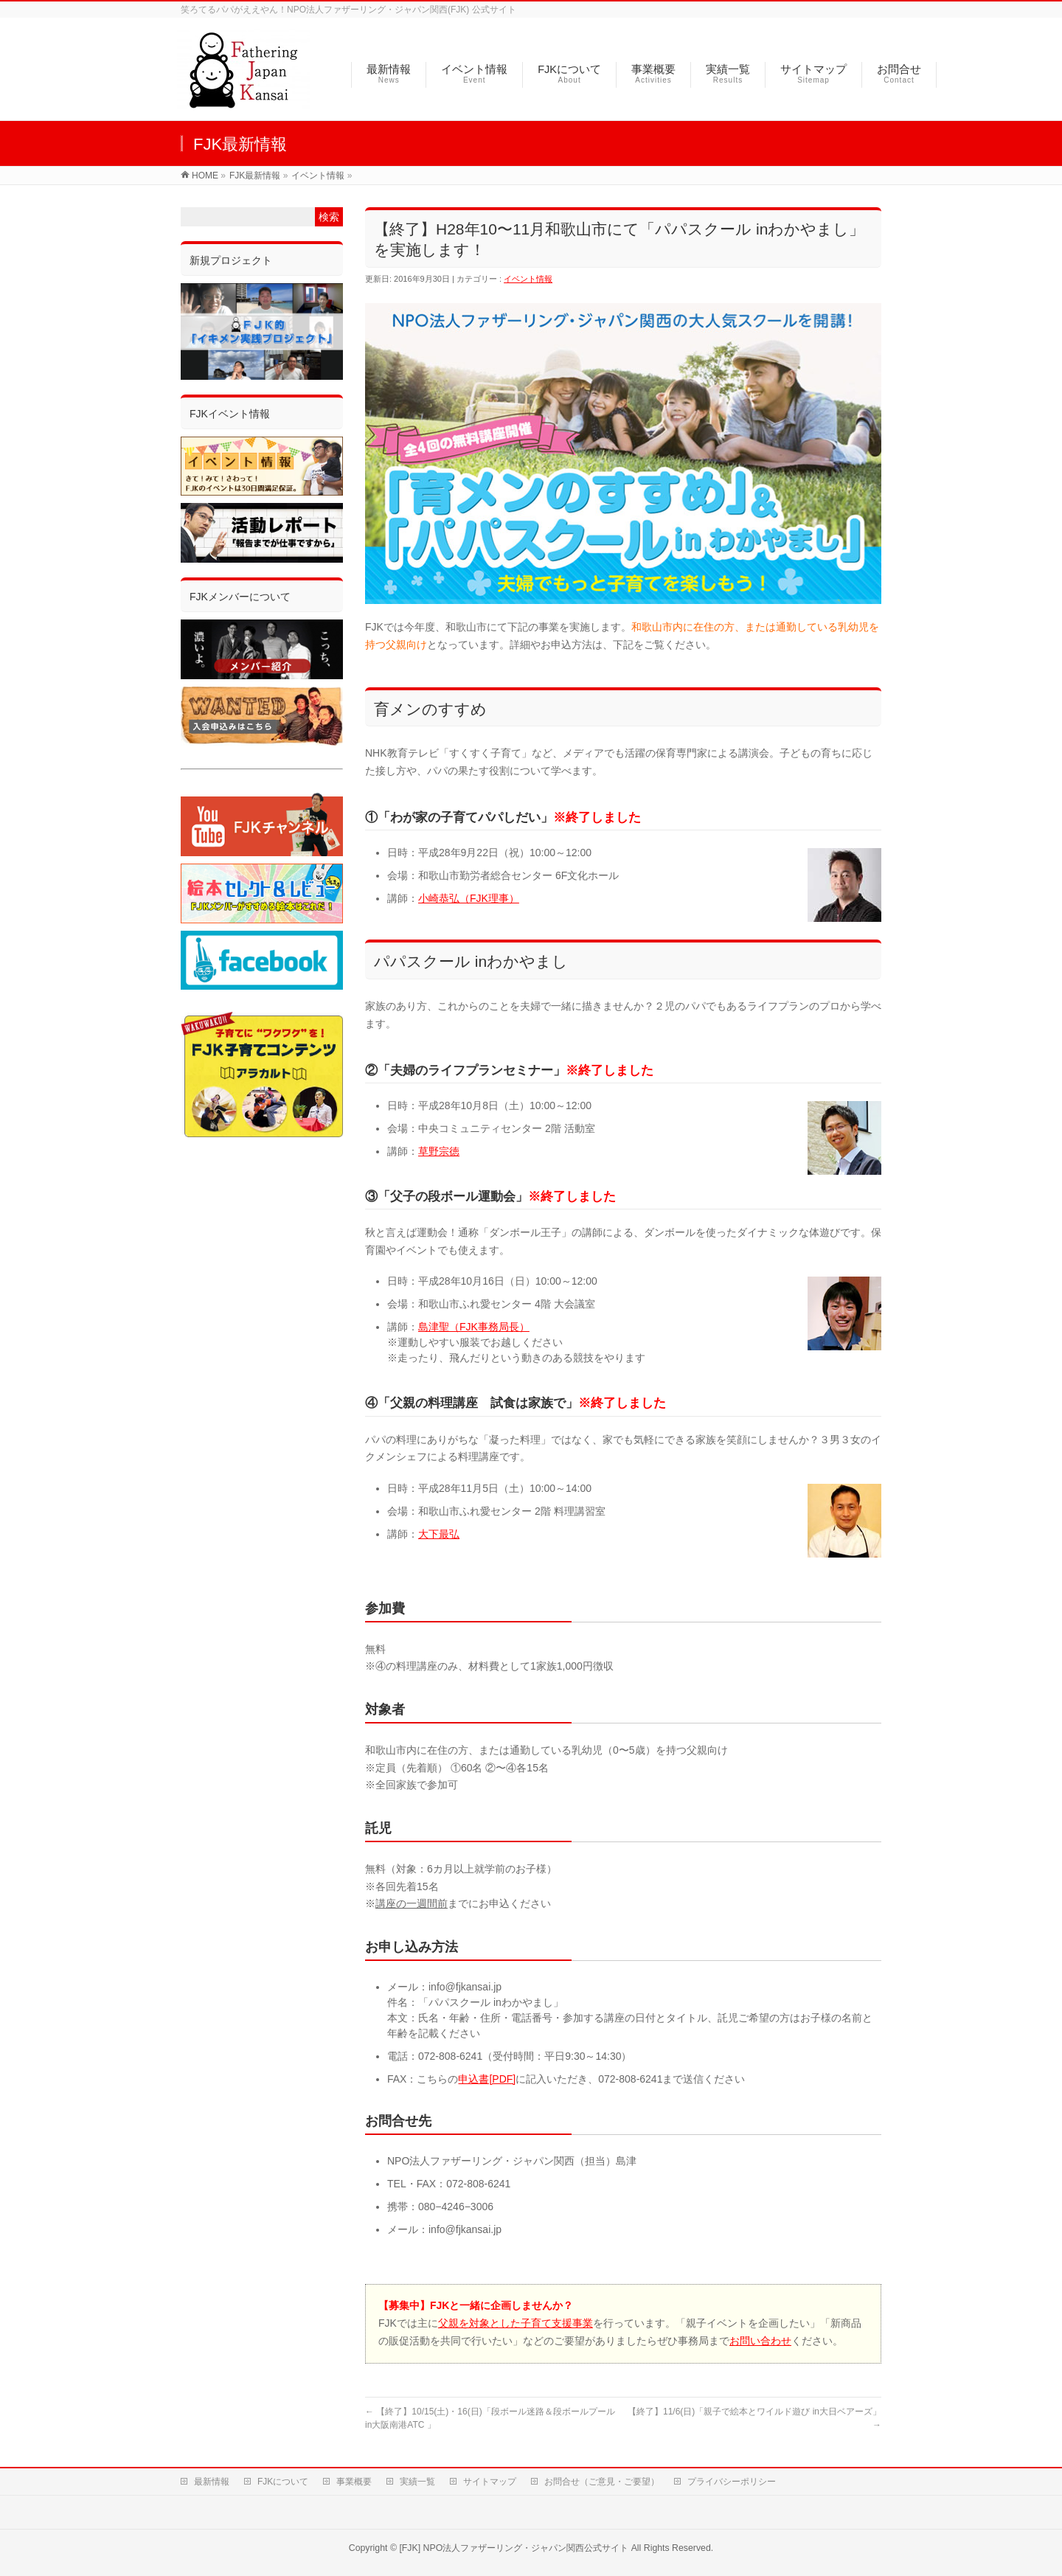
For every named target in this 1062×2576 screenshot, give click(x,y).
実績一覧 (417, 2479)
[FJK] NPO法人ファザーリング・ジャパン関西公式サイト (513, 2546)
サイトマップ (489, 2479)
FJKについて (282, 2479)
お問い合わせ (760, 2341)
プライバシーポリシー (731, 2479)
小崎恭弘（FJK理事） (468, 898)
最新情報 (211, 2479)
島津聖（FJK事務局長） (474, 1327)
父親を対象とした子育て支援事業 (515, 2323)
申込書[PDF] (487, 2079)
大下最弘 (438, 1534)
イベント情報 (528, 278)
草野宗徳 (438, 1151)
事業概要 (354, 2479)
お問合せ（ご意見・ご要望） (601, 2479)
